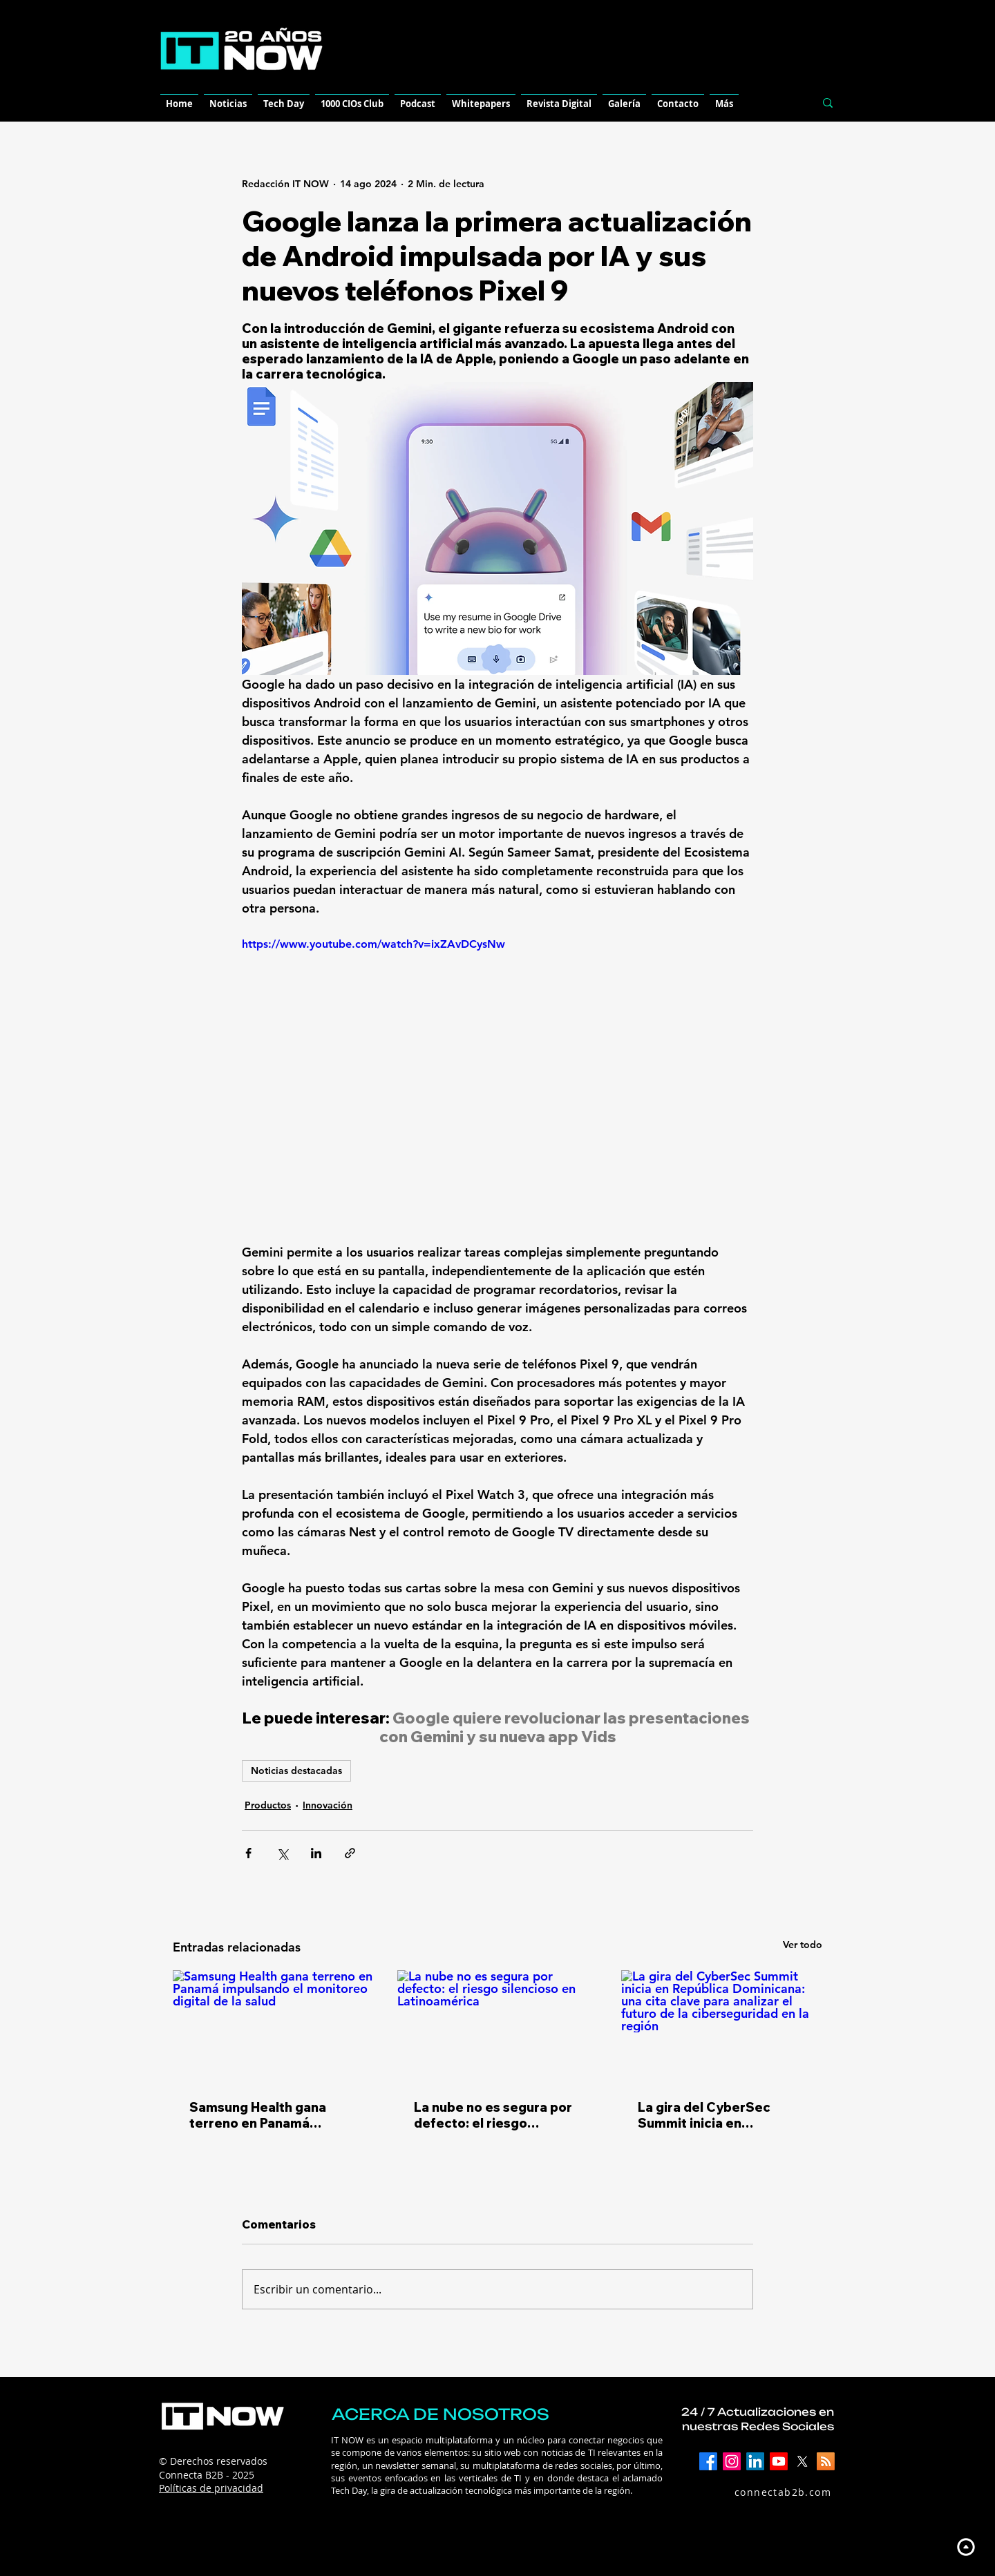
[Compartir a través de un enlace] (350, 1853)
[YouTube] (779, 2461)
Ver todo (802, 1944)
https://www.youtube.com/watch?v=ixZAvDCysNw (373, 944)
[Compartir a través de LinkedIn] (316, 1853)
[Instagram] (732, 2461)
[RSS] (826, 2461)
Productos (268, 1805)
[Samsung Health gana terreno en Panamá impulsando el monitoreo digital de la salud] (273, 2026)
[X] (802, 2461)
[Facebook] (708, 2461)
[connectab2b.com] (768, 2492)
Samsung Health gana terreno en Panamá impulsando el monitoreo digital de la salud (268, 2115)
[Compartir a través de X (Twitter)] (282, 1853)
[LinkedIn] (755, 2461)
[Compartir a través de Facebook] (248, 1853)
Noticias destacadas (296, 1770)
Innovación (327, 1805)
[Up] (965, 2546)
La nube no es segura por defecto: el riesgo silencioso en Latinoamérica (493, 2115)
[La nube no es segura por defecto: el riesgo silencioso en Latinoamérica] (497, 2026)
